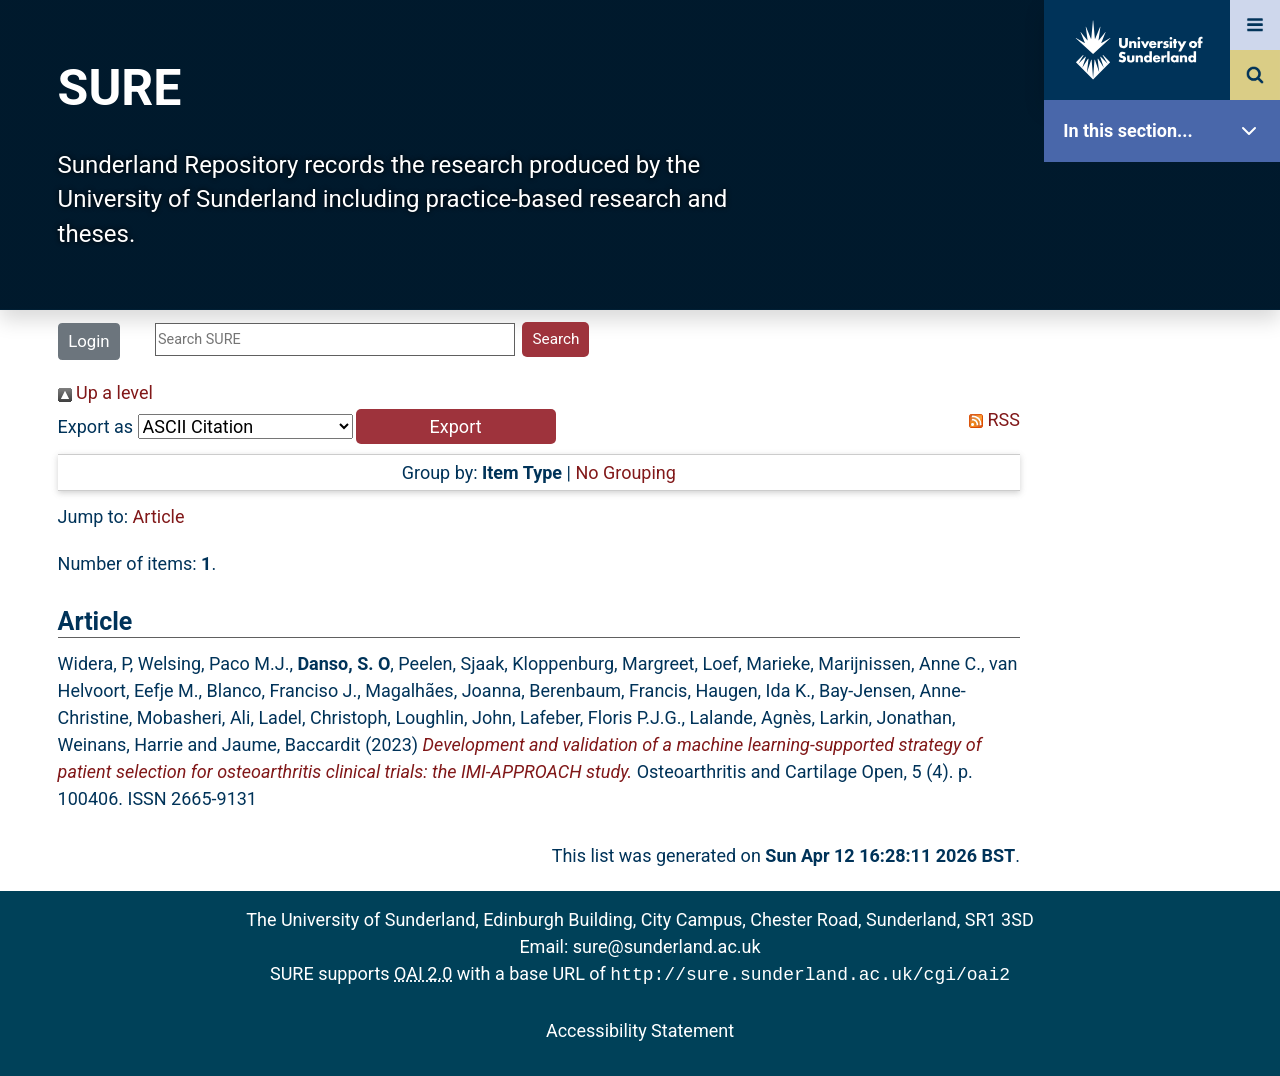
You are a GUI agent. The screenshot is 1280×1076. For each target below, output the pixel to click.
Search (1167, 447)
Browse (1167, 384)
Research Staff (1167, 637)
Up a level (105, 392)
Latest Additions (1167, 510)
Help (1167, 701)
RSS (990, 419)
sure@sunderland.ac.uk (667, 946)
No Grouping (625, 472)
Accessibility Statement (640, 1028)
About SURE (1167, 320)
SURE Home (1167, 194)
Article (159, 516)
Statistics (1167, 574)
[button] (456, 426)
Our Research (1167, 257)
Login (88, 341)
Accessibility (1167, 764)
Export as (96, 426)
